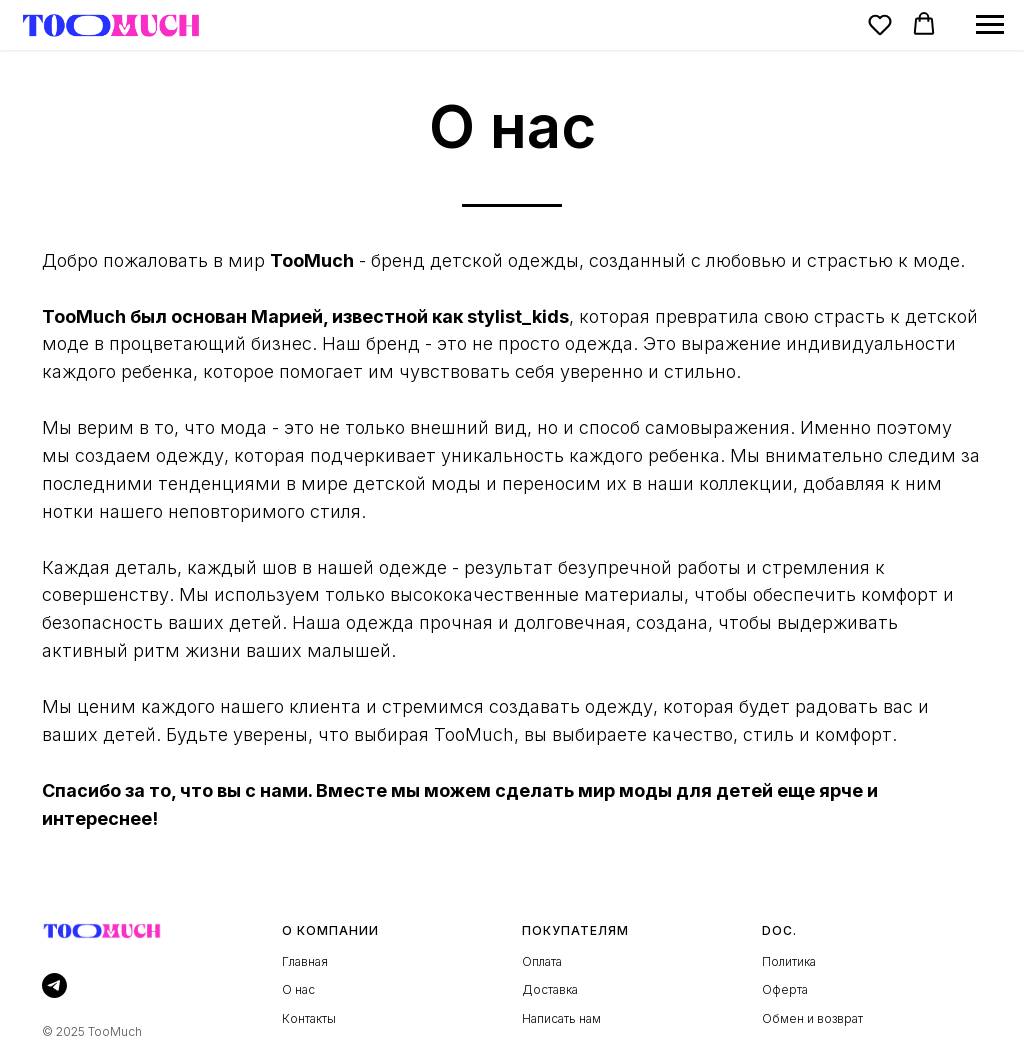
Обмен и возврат (812, 1018)
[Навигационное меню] (990, 25)
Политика (789, 961)
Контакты (309, 1018)
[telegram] (54, 985)
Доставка (550, 989)
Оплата (542, 961)
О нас (298, 989)
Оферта (785, 989)
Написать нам (561, 1018)
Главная (305, 961)
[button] (880, 24)
